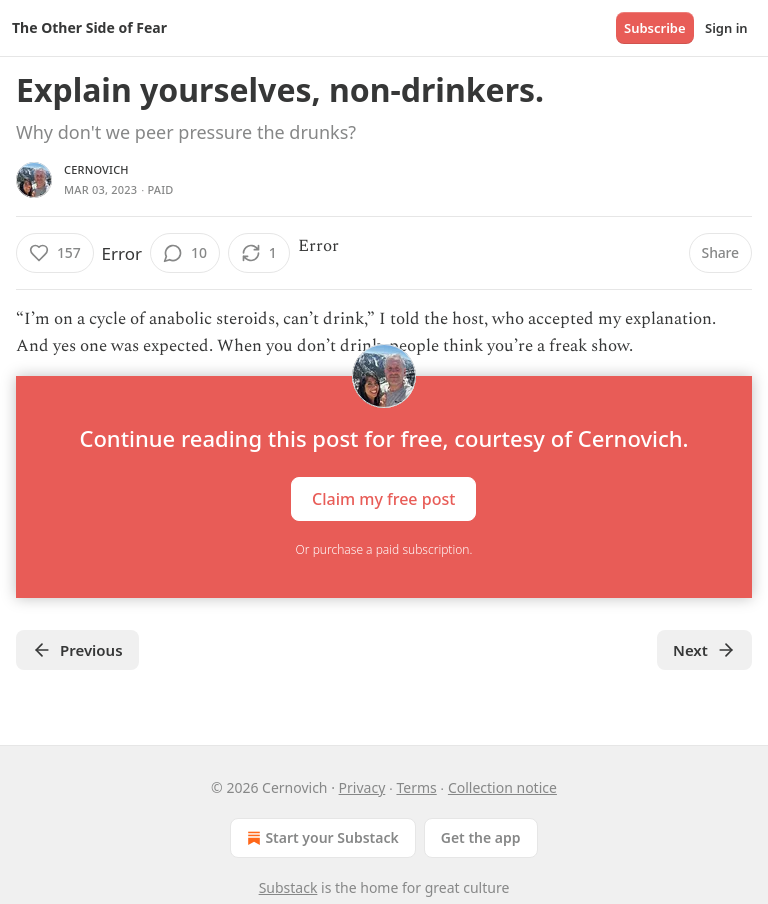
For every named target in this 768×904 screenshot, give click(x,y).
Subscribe (655, 28)
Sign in (726, 28)
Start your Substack (320, 838)
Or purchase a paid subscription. (384, 549)
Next (704, 650)
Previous (77, 650)
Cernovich (96, 169)
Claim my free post (383, 499)
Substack (288, 887)
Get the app (481, 837)
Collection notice (502, 787)
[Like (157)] (55, 253)
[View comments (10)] (185, 253)
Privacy (362, 787)
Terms (416, 787)
